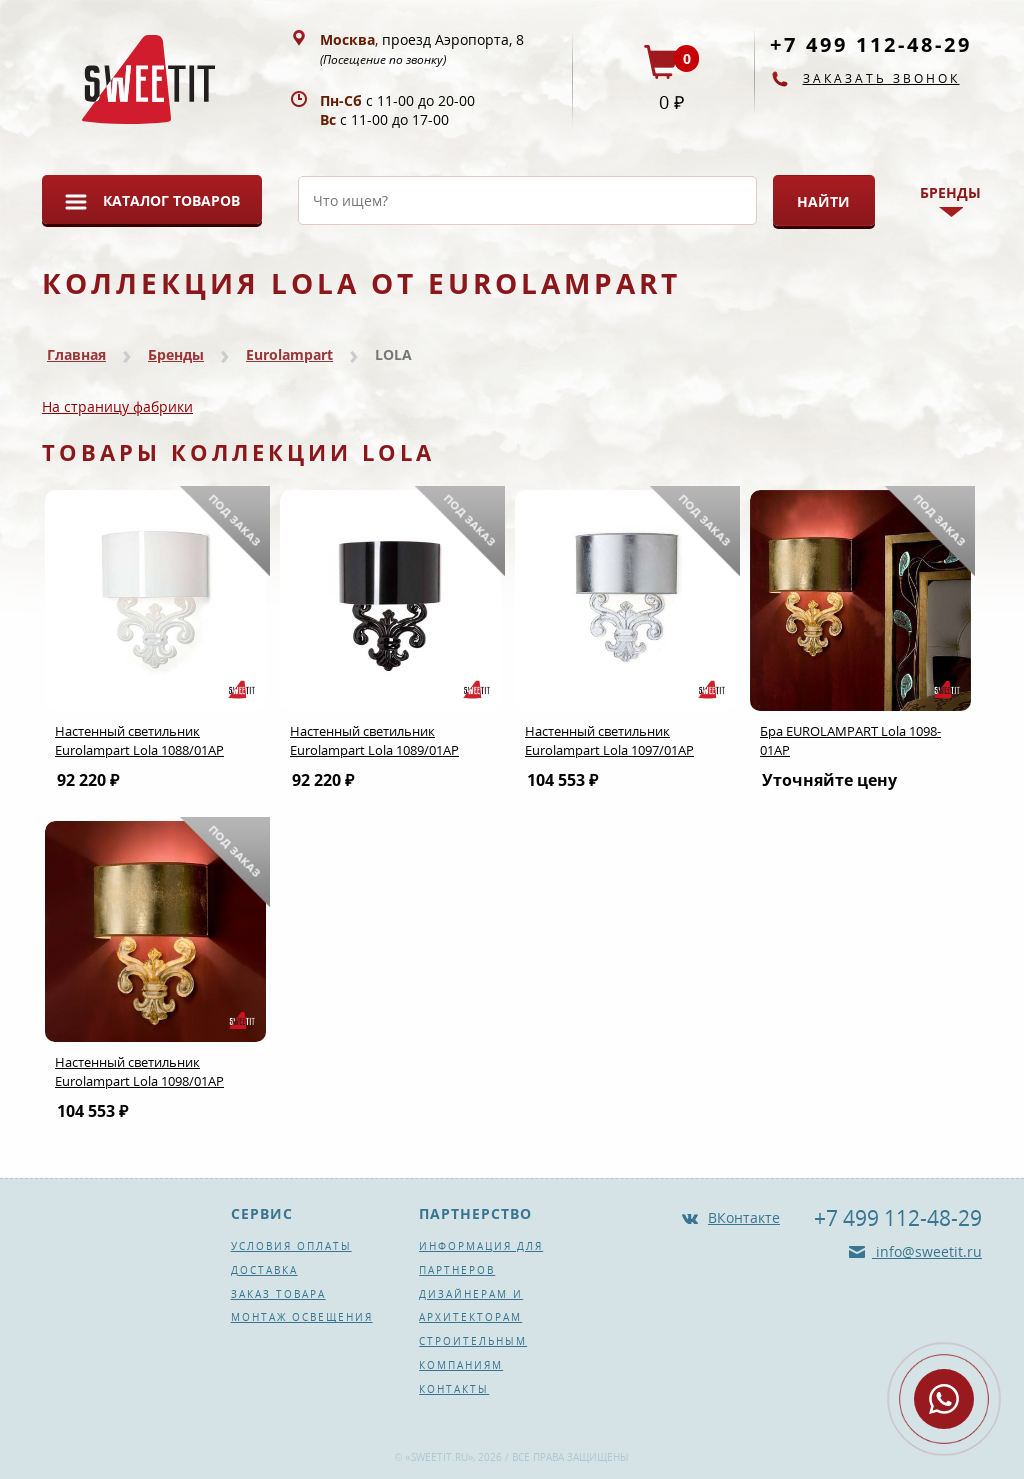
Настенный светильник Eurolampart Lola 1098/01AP (139, 1071)
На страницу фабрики (117, 406)
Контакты (454, 1389)
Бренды (176, 354)
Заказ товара (278, 1294)
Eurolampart (289, 354)
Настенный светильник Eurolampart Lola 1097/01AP (609, 740)
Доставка (264, 1270)
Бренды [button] (950, 192)
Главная (76, 354)
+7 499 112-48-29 (871, 44)
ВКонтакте (744, 1217)
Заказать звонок (881, 78)
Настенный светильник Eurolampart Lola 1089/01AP (374, 740)
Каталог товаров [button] (171, 200)
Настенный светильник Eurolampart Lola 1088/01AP (139, 740)
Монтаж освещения (302, 1317)
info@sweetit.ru (927, 1251)
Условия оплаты (291, 1246)
